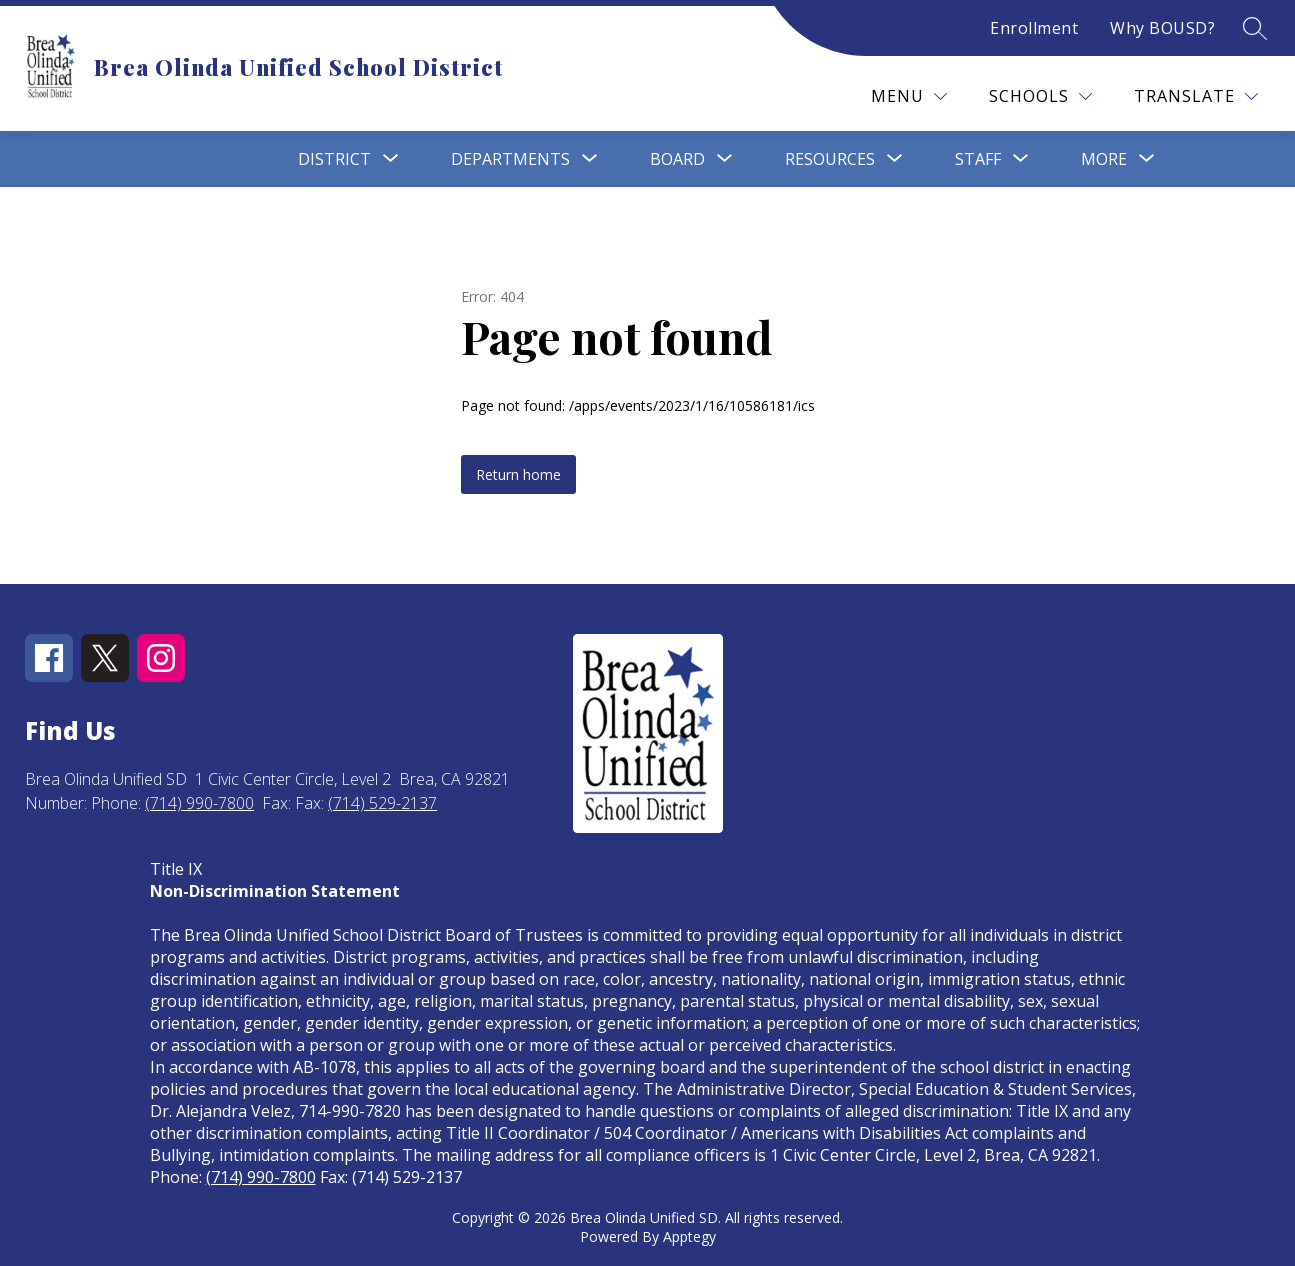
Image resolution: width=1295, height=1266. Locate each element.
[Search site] (1255, 28)
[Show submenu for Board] (677, 159)
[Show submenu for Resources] (830, 159)
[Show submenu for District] (334, 159)
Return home (518, 474)
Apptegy (689, 1236)
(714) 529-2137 (382, 803)
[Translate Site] (1196, 96)
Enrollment (1034, 28)
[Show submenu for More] (1104, 159)
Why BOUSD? (1162, 28)
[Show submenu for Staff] (978, 159)
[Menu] (909, 96)
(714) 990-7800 (199, 803)
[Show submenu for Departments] (510, 159)
